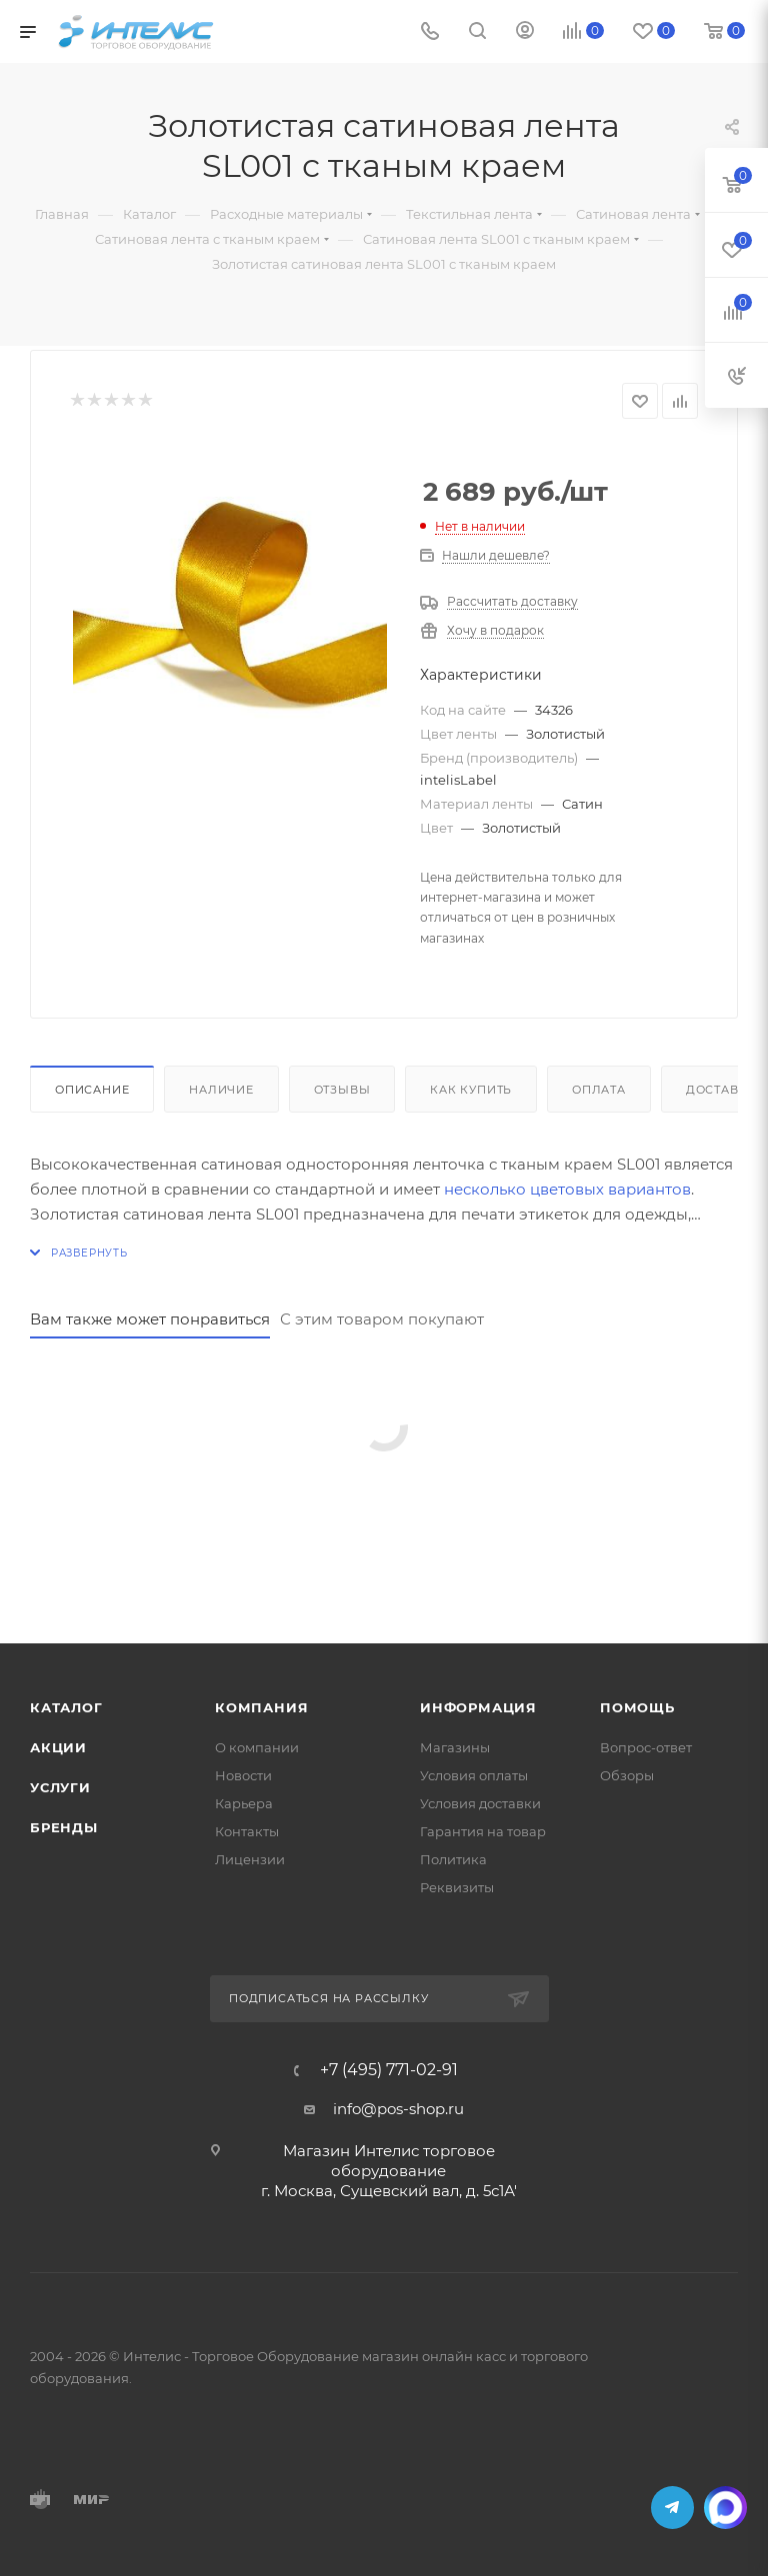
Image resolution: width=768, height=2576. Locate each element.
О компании (257, 1747)
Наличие (221, 1090)
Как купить (471, 1090)
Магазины (455, 1747)
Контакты (247, 1831)
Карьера (244, 1803)
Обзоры (627, 1775)
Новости (243, 1775)
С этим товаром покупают (382, 1318)
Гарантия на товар (483, 1831)
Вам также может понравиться (150, 1318)
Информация (478, 1707)
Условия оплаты (474, 1775)
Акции (58, 1747)
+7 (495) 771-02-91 (389, 2070)
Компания (261, 1707)
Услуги (60, 1787)
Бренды (64, 1827)
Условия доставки (480, 1803)
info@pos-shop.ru (398, 2108)
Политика (453, 1859)
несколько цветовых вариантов (567, 1189)
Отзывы (342, 1090)
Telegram (672, 2507)
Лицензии (250, 1859)
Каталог (66, 1707)
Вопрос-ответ (646, 1747)
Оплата (599, 1090)
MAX (725, 2507)
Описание (92, 1090)
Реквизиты (457, 1887)
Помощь (637, 1707)
